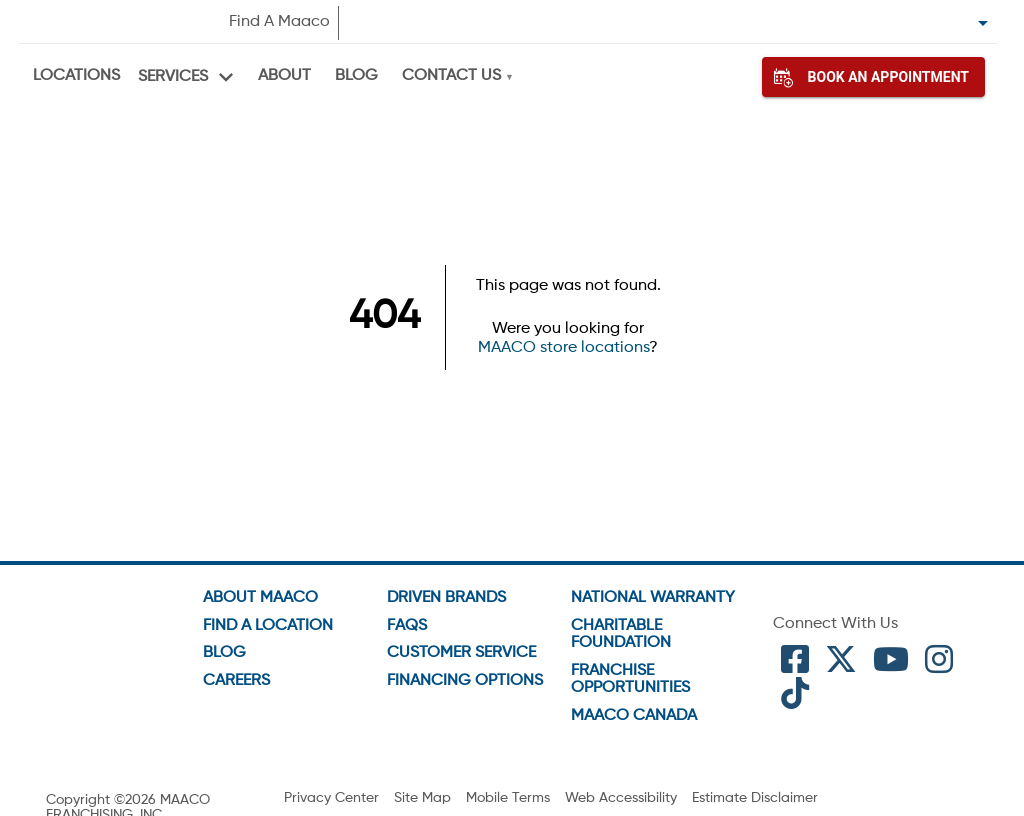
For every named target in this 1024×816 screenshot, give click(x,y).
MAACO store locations (563, 348)
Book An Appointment (873, 77)
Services (173, 77)
